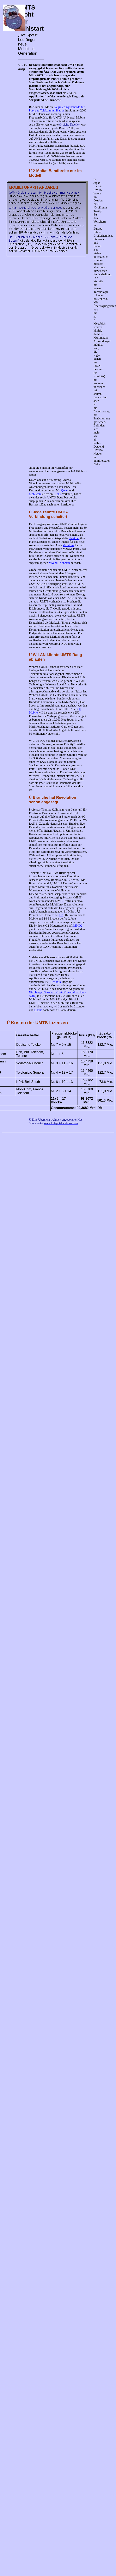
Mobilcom (35, 494)
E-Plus (57, 494)
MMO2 (77, 925)
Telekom (74, 538)
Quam (64, 490)
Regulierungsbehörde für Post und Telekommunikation (57, 108)
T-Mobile (56, 981)
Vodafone (68, 545)
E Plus (38, 1010)
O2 (61, 915)
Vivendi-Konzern (59, 562)
